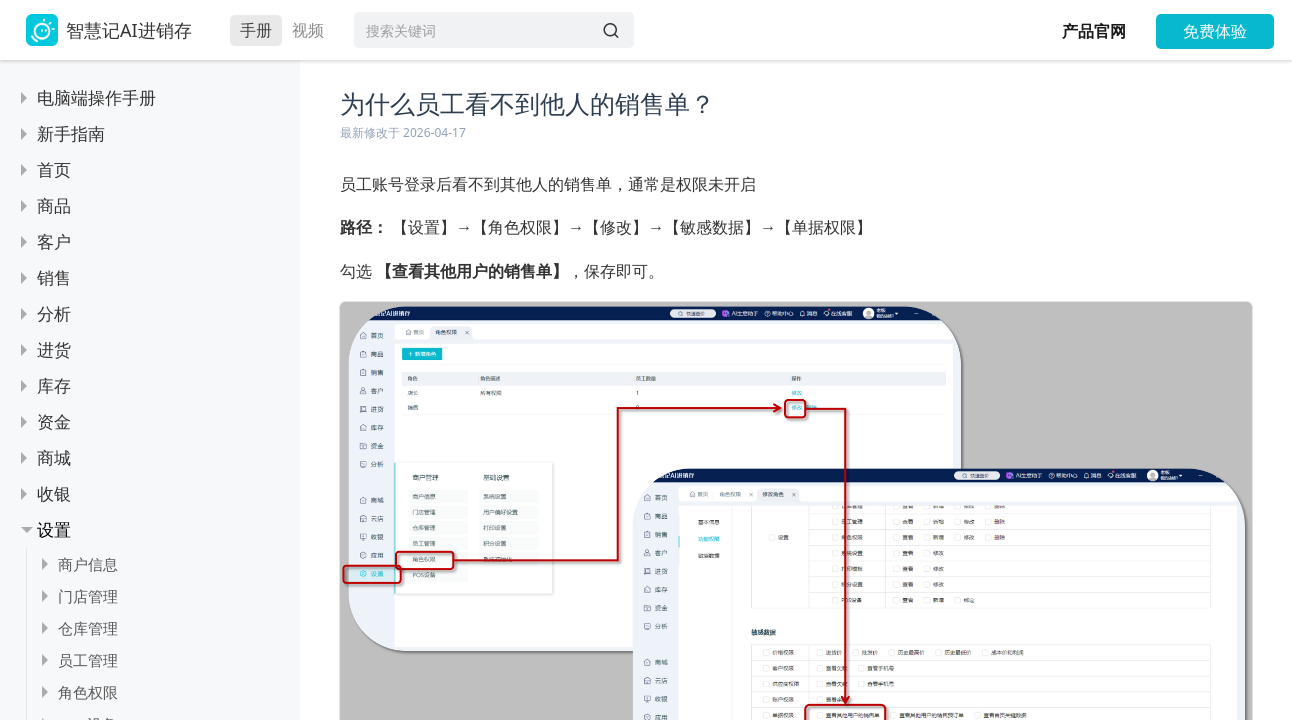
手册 (256, 30)
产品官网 (1094, 31)
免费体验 (1215, 31)
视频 (308, 30)
